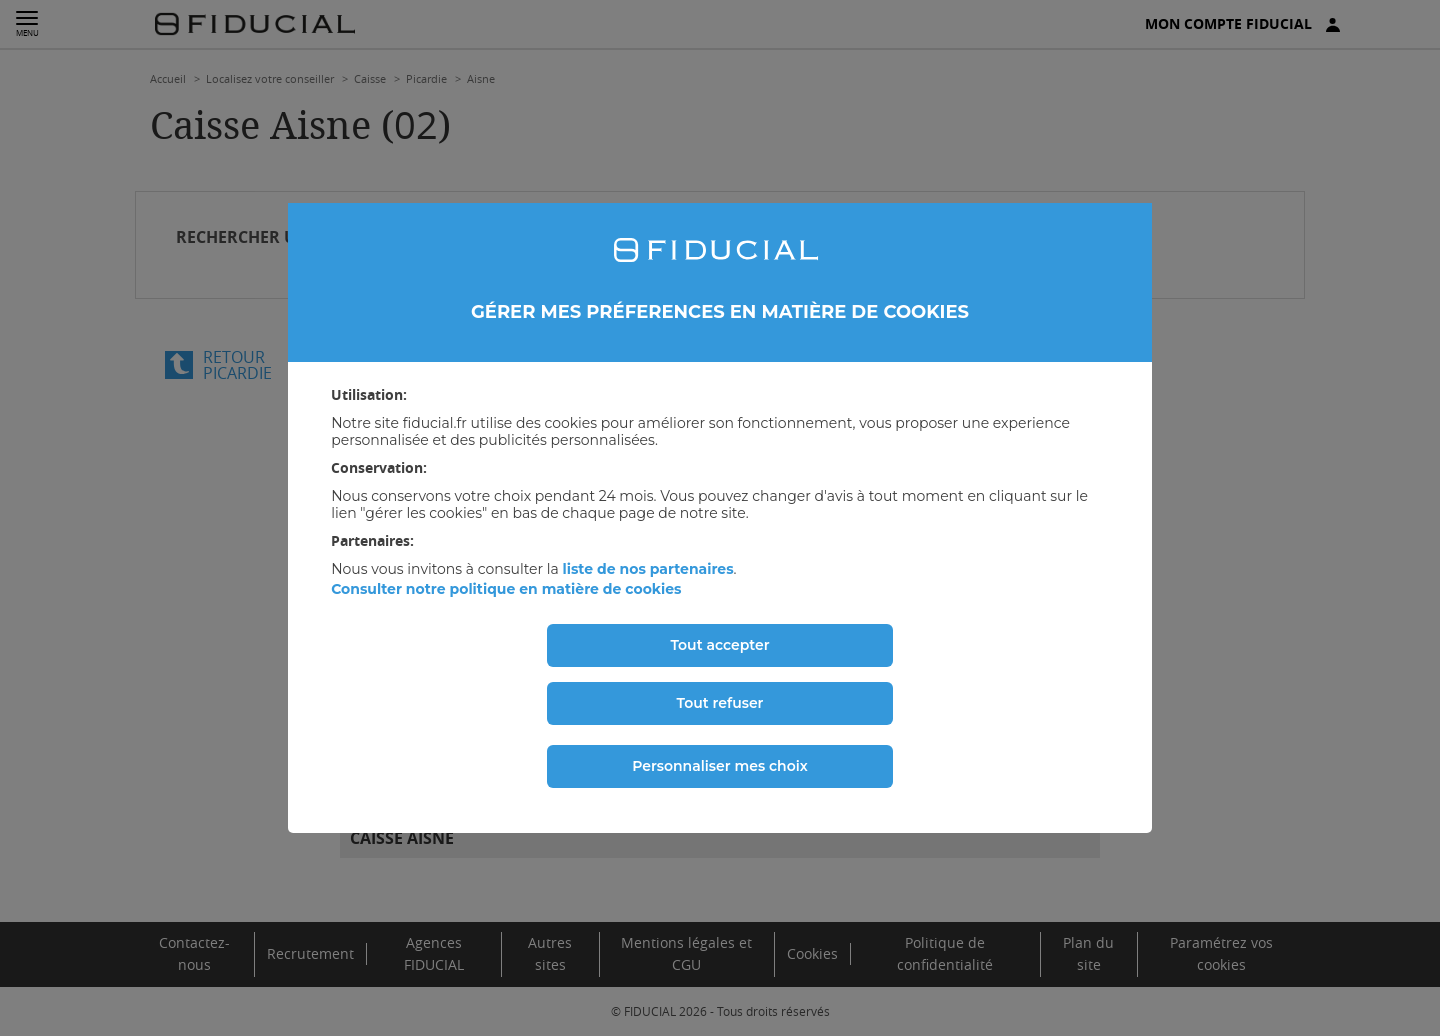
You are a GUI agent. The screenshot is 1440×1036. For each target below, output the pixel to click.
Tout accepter (719, 645)
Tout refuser (720, 703)
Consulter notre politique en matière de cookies (506, 589)
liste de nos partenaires (647, 569)
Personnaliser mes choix (720, 766)
